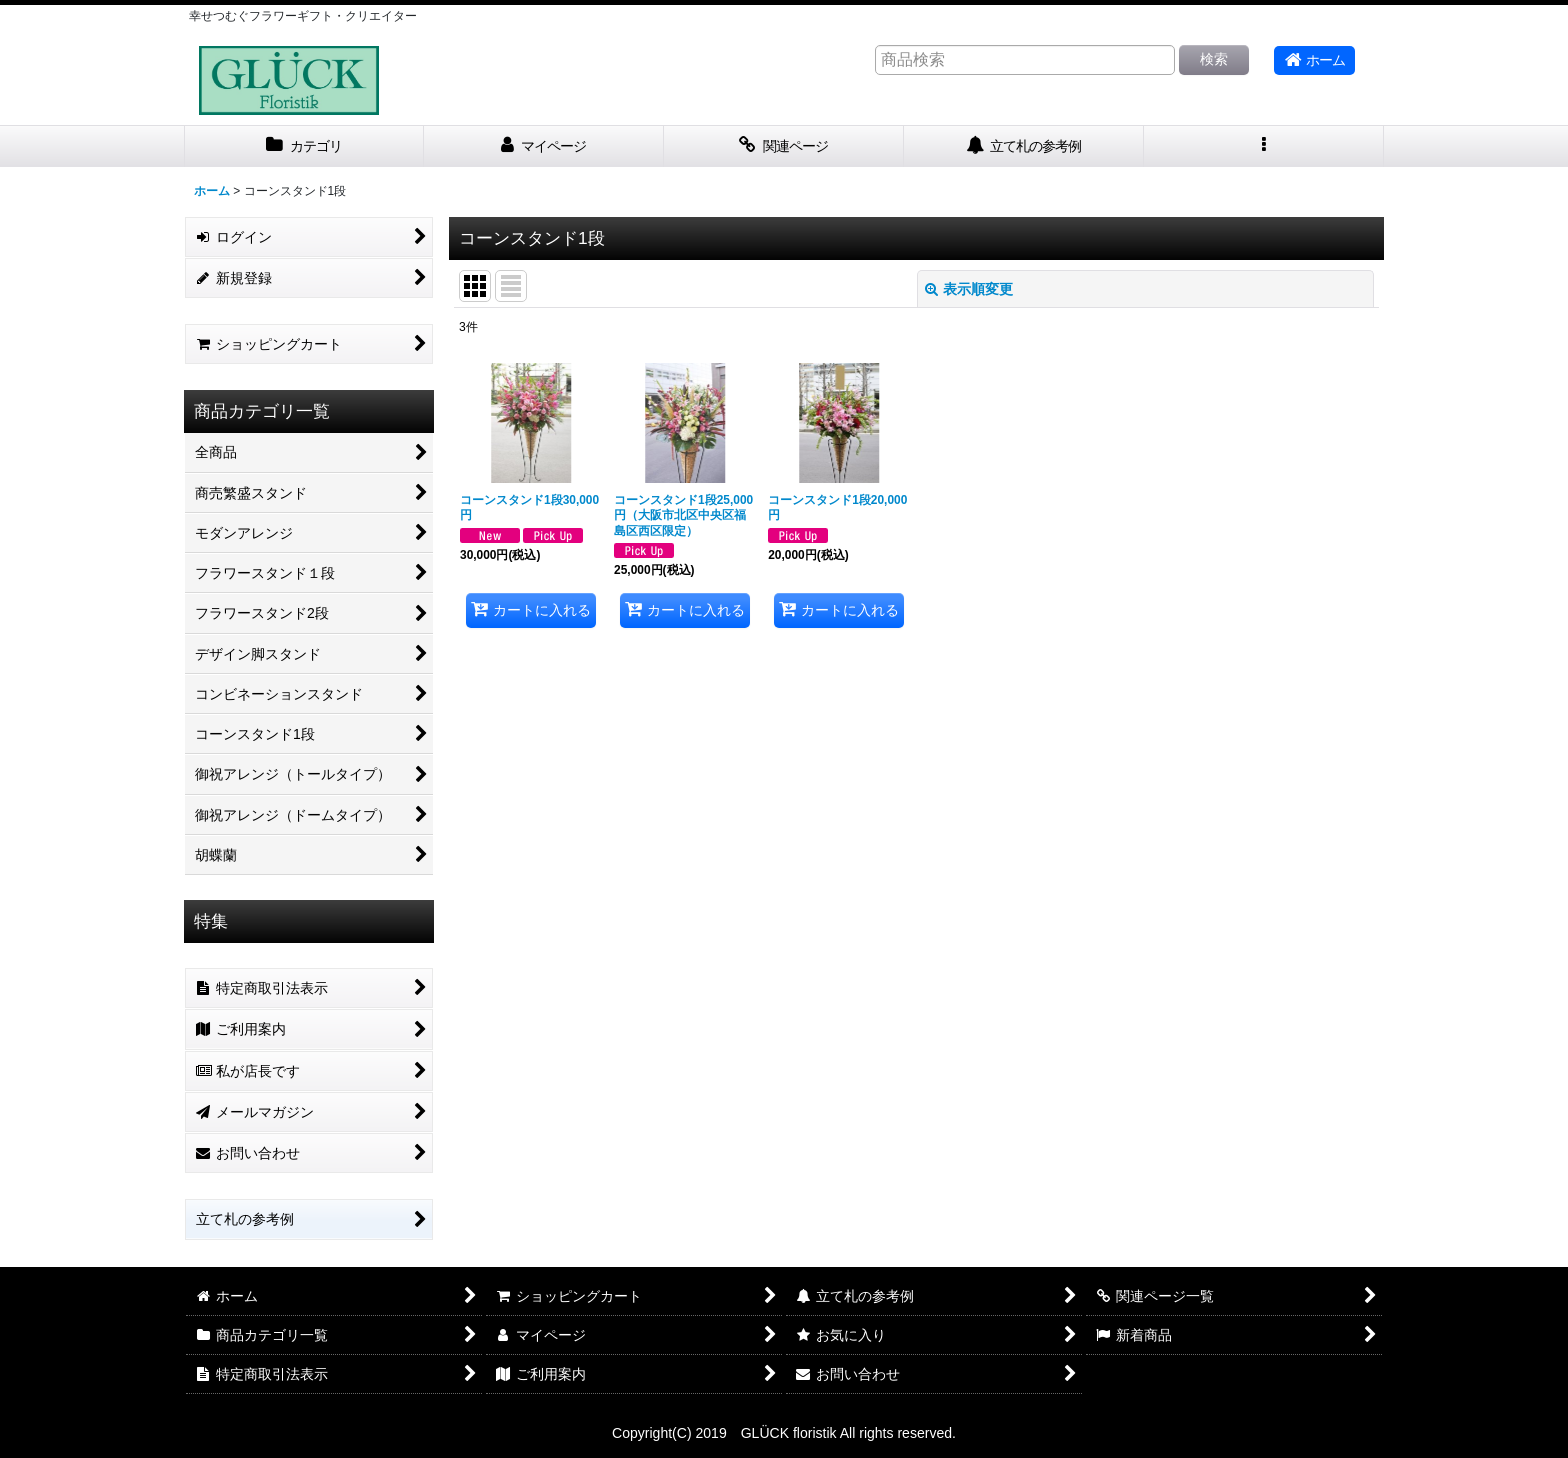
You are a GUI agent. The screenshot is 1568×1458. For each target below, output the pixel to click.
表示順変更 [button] (969, 289)
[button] (1264, 146)
